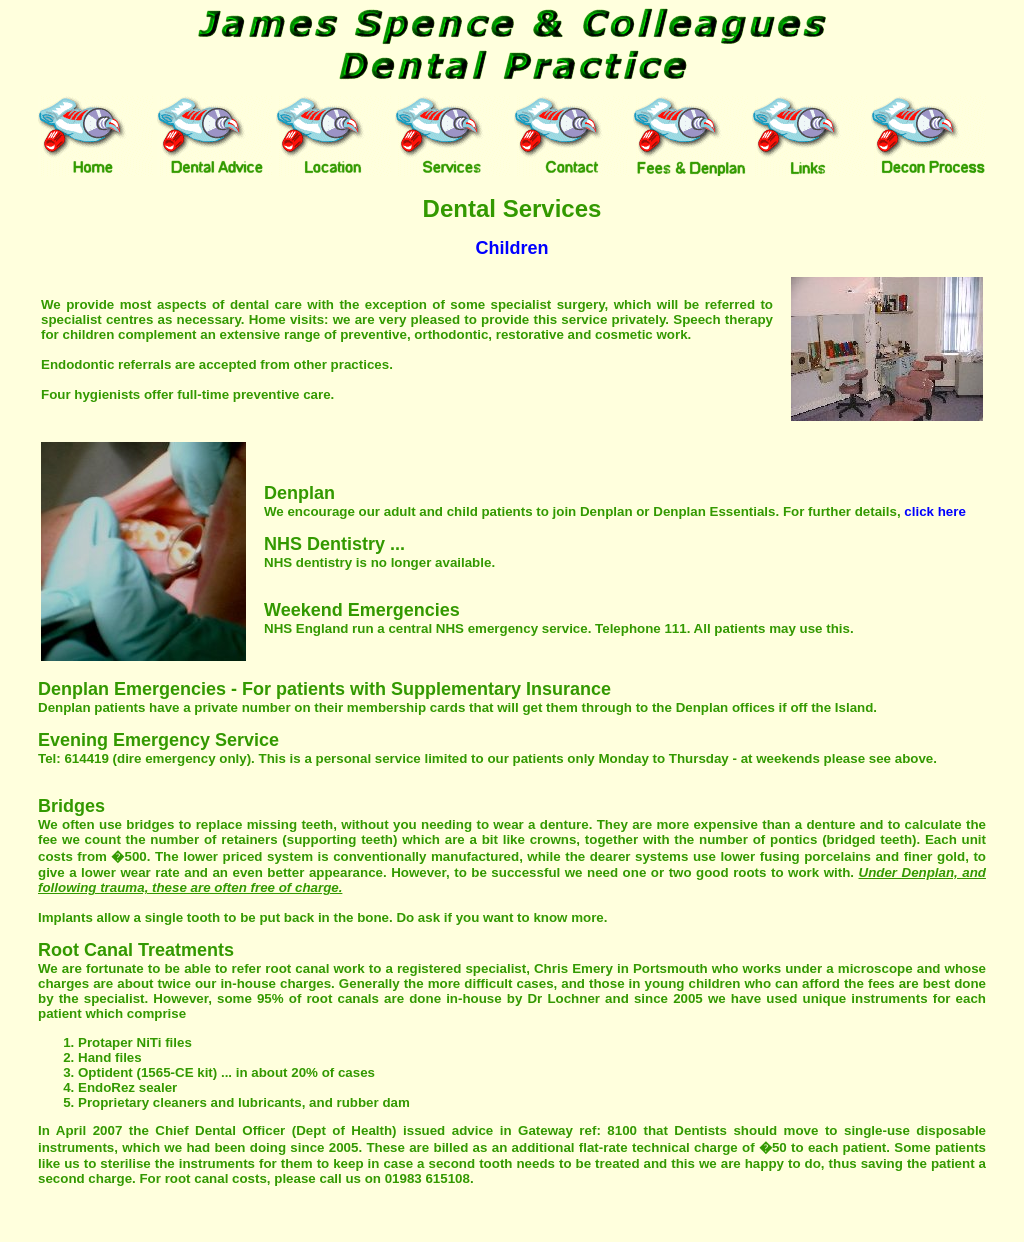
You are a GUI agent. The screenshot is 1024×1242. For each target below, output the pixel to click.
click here (935, 511)
